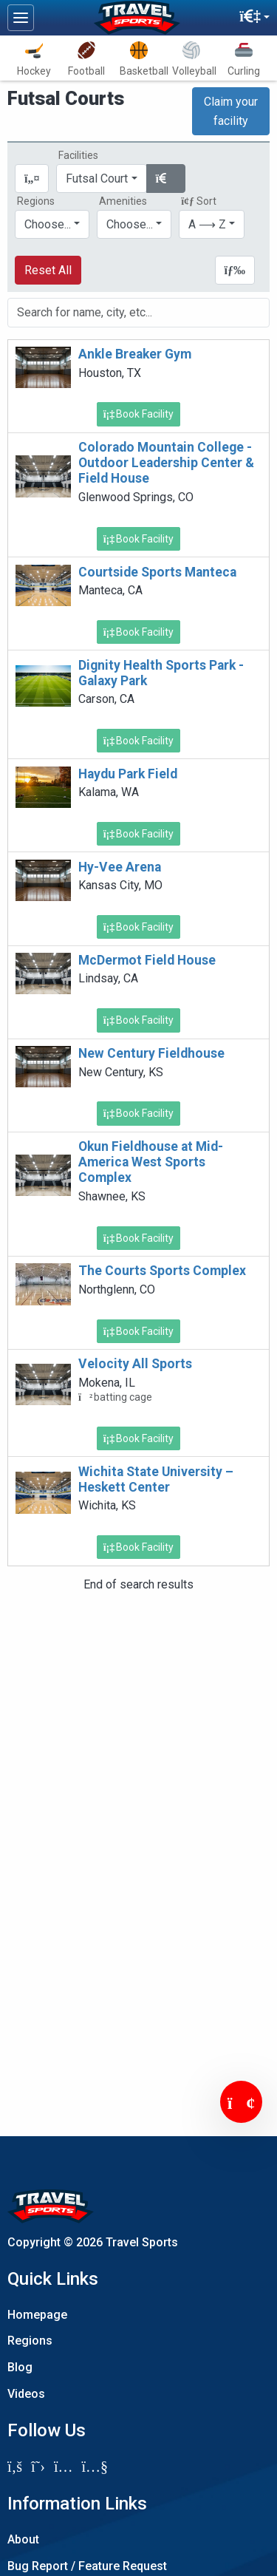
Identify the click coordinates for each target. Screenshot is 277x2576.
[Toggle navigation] (20, 17)
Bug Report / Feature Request (87, 2566)
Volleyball (194, 59)
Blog (20, 2367)
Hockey (34, 59)
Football (86, 59)
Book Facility (138, 414)
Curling (244, 59)
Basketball (142, 59)
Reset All (48, 270)
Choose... (47, 224)
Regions (29, 2341)
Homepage (37, 2315)
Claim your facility (231, 111)
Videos (26, 2394)
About (23, 2539)
